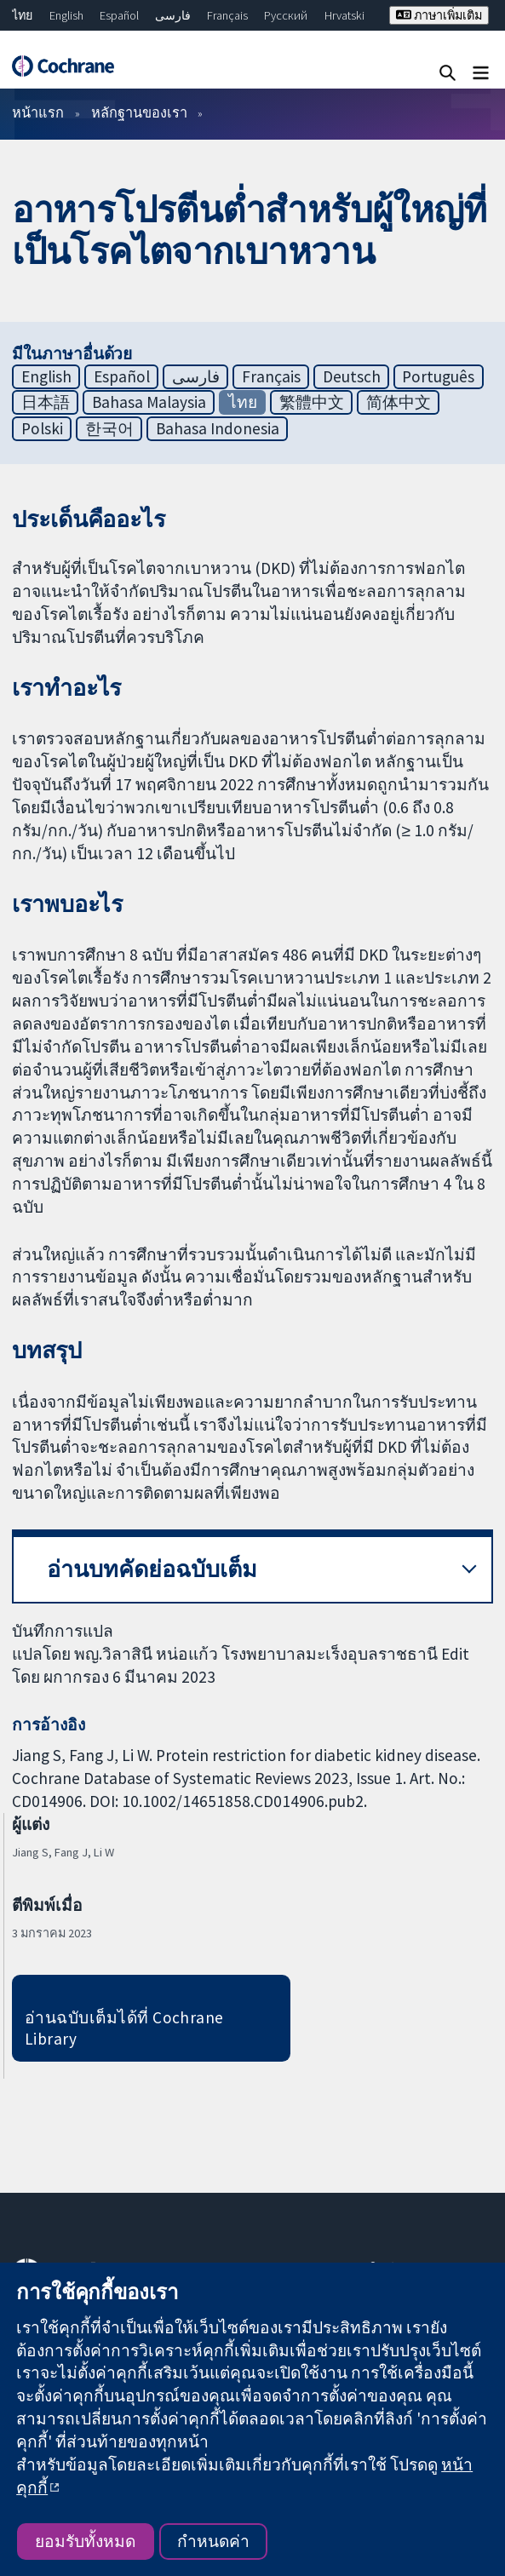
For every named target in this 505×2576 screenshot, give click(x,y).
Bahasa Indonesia (217, 428)
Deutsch (352, 376)
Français (227, 15)
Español (119, 15)
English (66, 15)
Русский (285, 15)
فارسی (173, 15)
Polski (42, 428)
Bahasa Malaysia (149, 402)
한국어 (109, 428)
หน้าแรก (38, 112)
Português (438, 376)
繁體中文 (311, 402)
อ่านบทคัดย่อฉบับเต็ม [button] (152, 1569)
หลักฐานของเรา (139, 112)
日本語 (45, 402)
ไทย (22, 15)
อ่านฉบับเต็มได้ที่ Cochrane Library (124, 2028)
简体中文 (398, 402)
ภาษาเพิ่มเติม (439, 15)
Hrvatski (344, 15)
